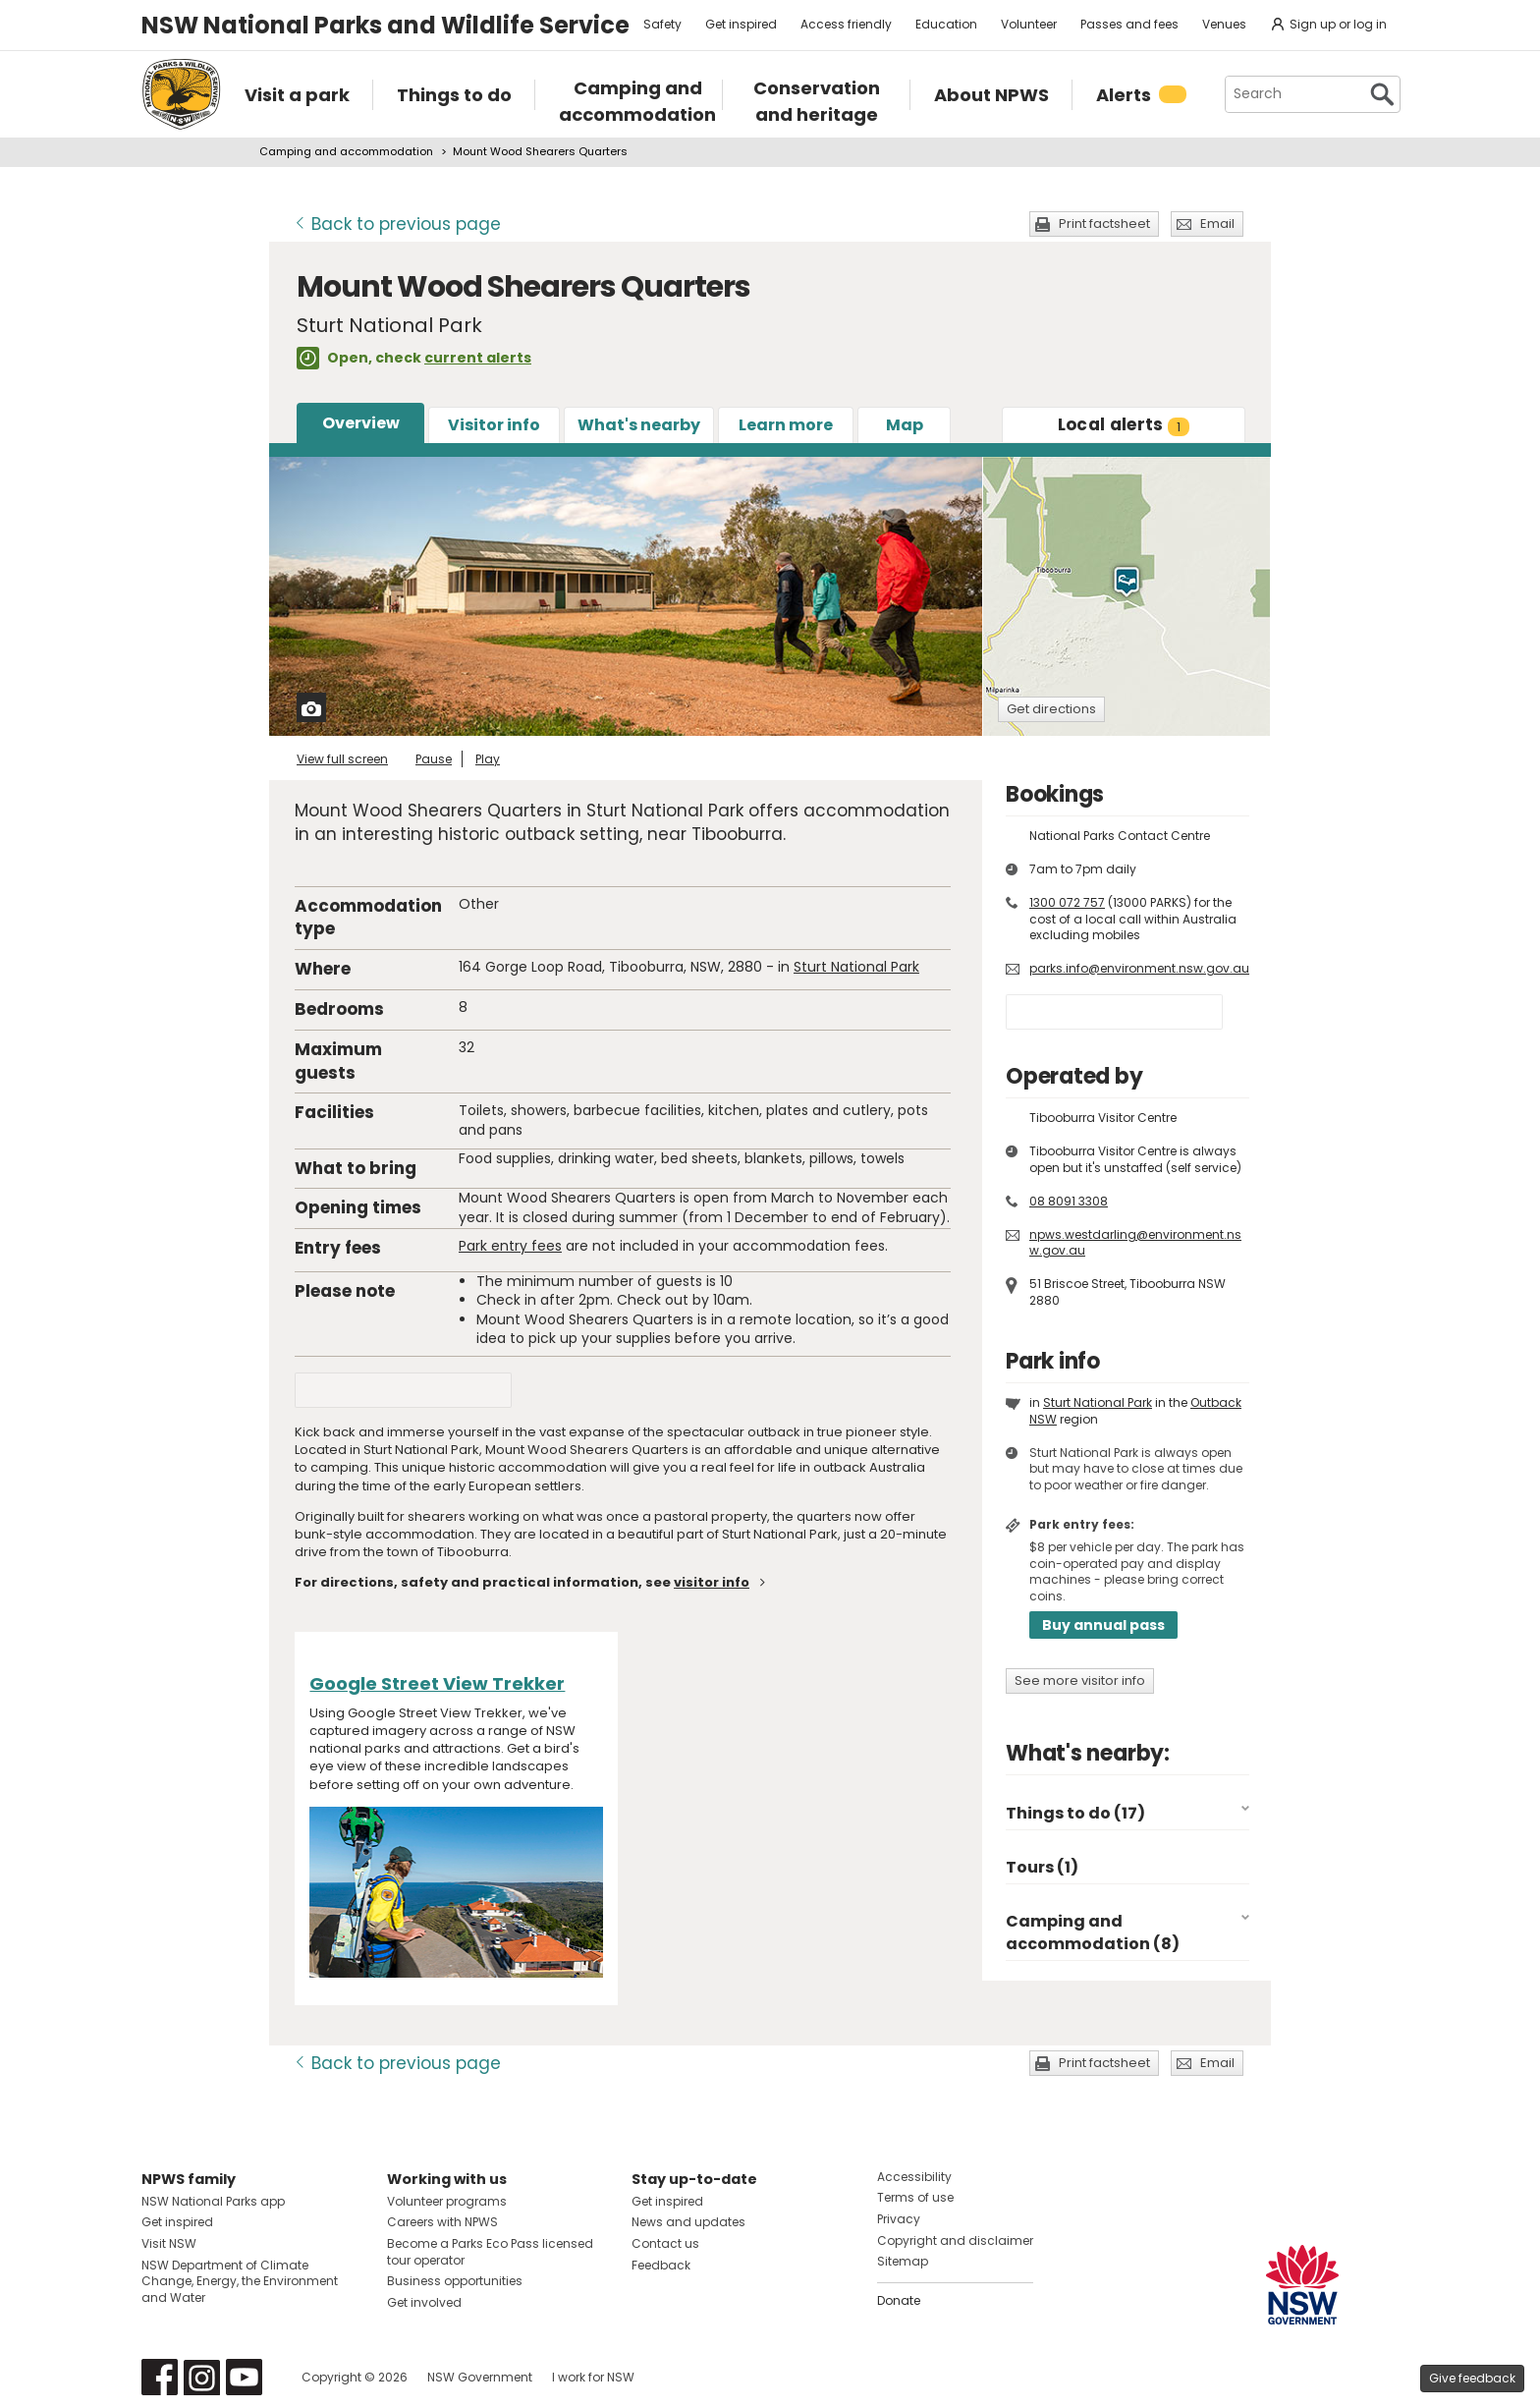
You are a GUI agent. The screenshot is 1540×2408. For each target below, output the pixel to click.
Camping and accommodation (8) (1093, 1932)
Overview (361, 423)
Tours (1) (1042, 1867)
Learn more (786, 425)
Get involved (424, 2302)
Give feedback (1472, 2378)
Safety (662, 24)
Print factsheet (1104, 223)
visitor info (711, 1582)
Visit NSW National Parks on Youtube (244, 2377)
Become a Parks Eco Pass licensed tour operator (490, 2251)
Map (904, 425)
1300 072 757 (1067, 902)
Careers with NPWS (442, 2221)
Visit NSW (168, 2243)
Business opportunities (454, 2280)
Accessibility (914, 2176)
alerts (1124, 424)
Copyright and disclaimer (955, 2240)
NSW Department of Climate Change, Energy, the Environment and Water (239, 2282)
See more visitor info (1080, 1680)
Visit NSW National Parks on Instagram (202, 2377)
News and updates (688, 2221)
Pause (433, 759)
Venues (1224, 24)
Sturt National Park (856, 967)
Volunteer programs (447, 2201)
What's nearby (639, 425)
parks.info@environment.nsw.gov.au (1139, 968)
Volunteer (1029, 24)
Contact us (665, 2243)
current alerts (477, 357)
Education (946, 24)
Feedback (661, 2265)
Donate (898, 2300)
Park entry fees (510, 1246)
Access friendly (846, 24)
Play (487, 759)
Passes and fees (1129, 24)
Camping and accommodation (346, 151)
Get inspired (741, 24)
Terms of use (915, 2197)
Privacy (898, 2219)
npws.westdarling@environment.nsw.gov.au (1135, 1243)
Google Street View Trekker (437, 1683)
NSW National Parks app (213, 2201)
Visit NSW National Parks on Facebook (159, 2377)
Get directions (1051, 709)
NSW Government (479, 2377)
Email (1217, 223)
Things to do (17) (1075, 1813)
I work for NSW (593, 2377)
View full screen (342, 759)
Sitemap (902, 2261)
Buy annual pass (1103, 1625)
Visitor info (494, 425)
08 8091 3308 (1068, 1201)
